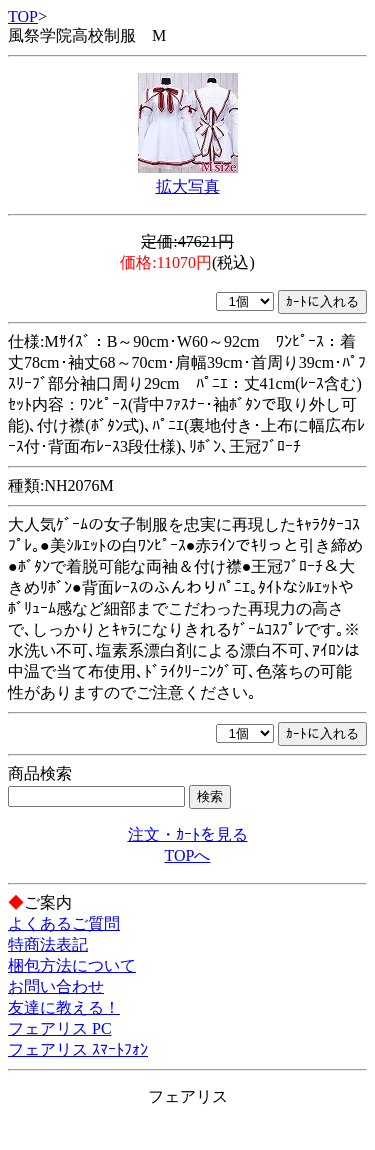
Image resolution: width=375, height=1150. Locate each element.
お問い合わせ (56, 986)
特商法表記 (48, 944)
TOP (23, 16)
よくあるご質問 (64, 923)
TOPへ (188, 855)
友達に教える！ (64, 1007)
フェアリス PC (60, 1028)
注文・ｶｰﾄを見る (188, 834)
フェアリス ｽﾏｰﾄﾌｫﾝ (78, 1049)
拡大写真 (188, 186)
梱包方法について (72, 965)
